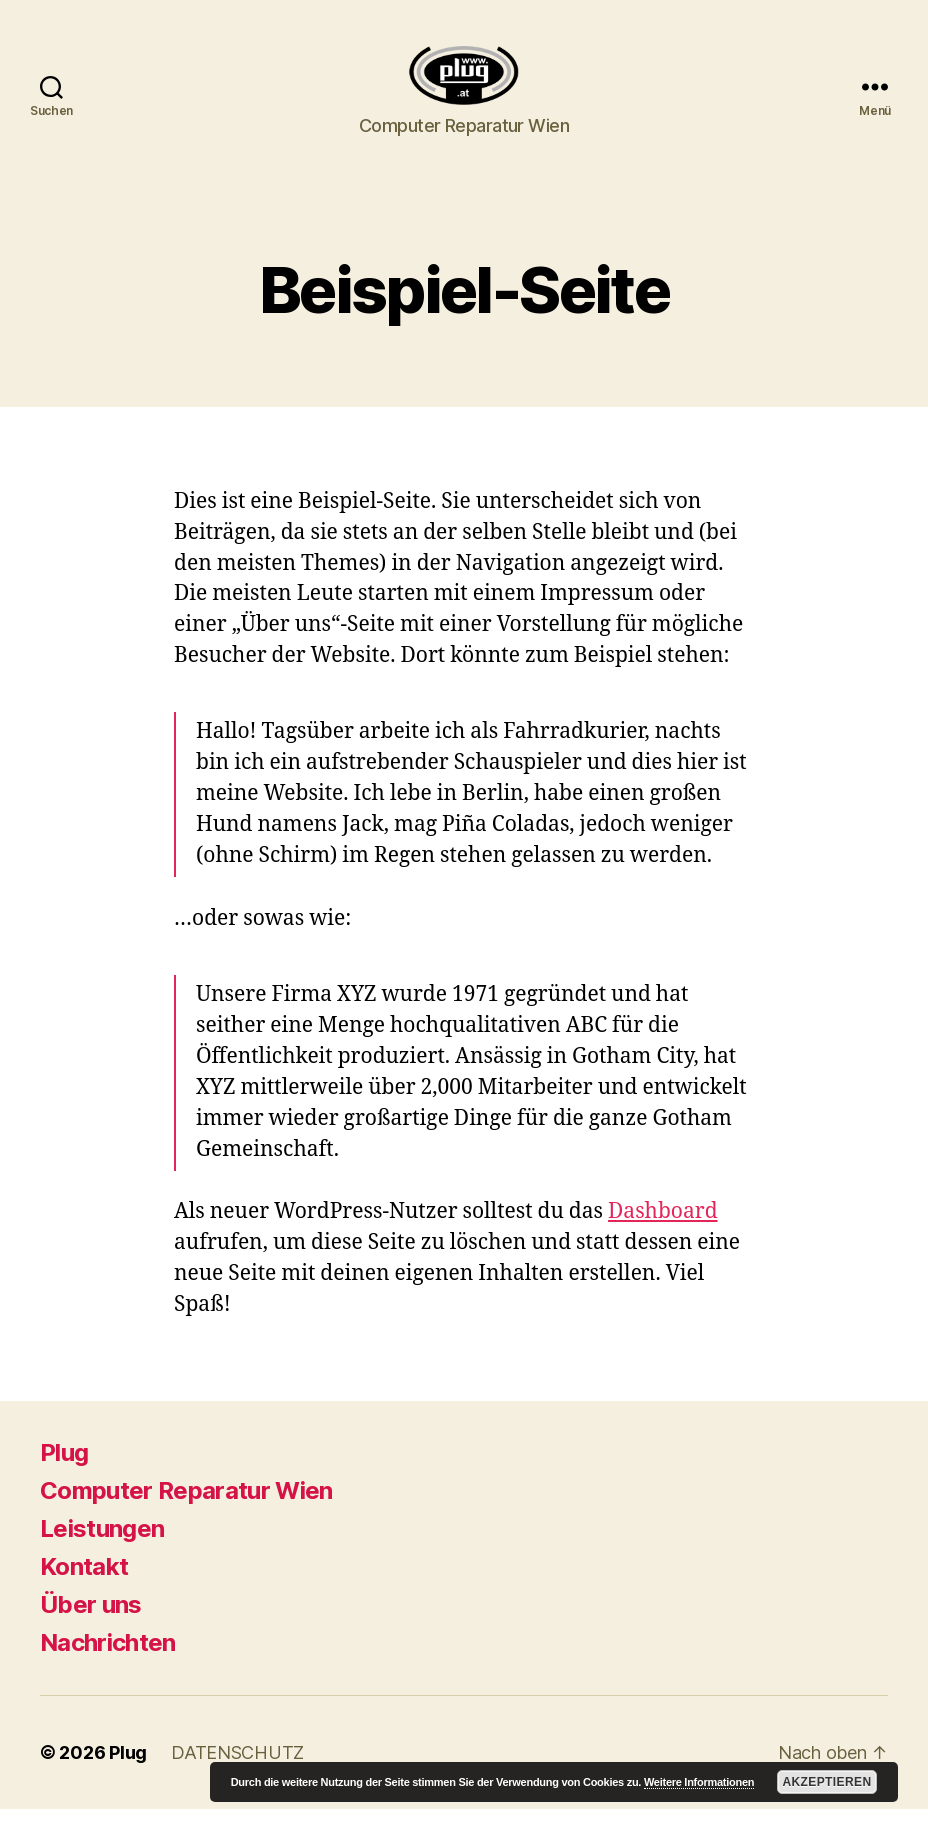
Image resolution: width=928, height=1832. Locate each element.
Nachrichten (108, 1665)
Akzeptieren (826, 1782)
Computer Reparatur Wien (186, 1513)
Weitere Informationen (699, 1782)
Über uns (91, 1627)
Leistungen (102, 1551)
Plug (64, 1475)
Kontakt (84, 1589)
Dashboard (663, 1234)
